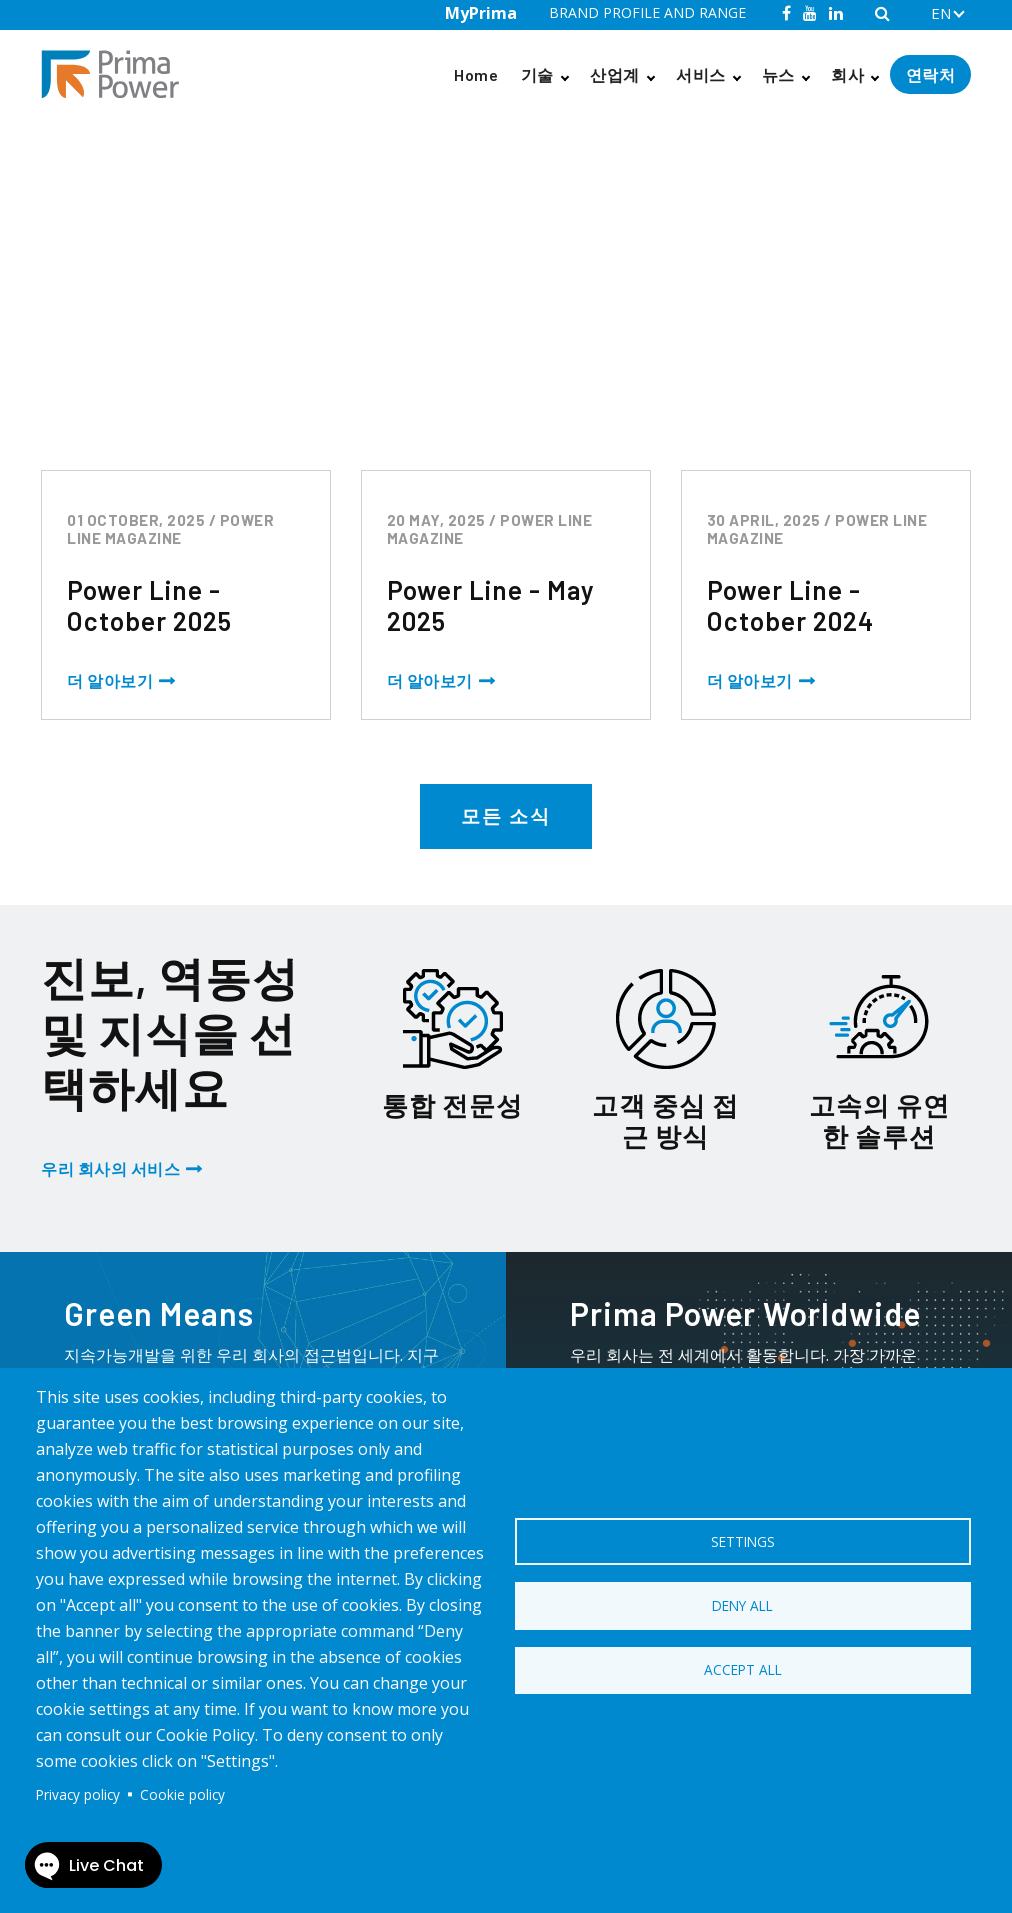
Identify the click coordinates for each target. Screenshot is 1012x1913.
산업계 (615, 74)
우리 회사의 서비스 (110, 1168)
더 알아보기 (110, 680)
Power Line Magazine (164, 158)
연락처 (931, 74)
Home (476, 74)
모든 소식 (506, 815)
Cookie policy (182, 1794)
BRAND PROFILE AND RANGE (647, 12)
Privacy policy (78, 1794)
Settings (743, 1540)
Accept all (743, 1670)
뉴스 (778, 74)
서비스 (701, 74)
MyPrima (481, 13)
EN (941, 13)
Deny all (742, 1605)
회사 (847, 74)
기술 (537, 74)
